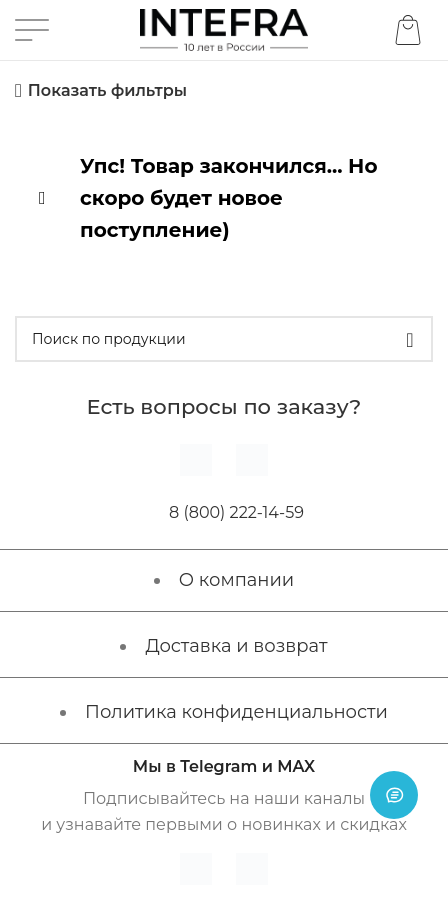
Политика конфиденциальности (236, 712)
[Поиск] (224, 339)
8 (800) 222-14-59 (236, 512)
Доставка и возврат (236, 646)
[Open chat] (394, 795)
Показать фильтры (107, 90)
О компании (236, 580)
